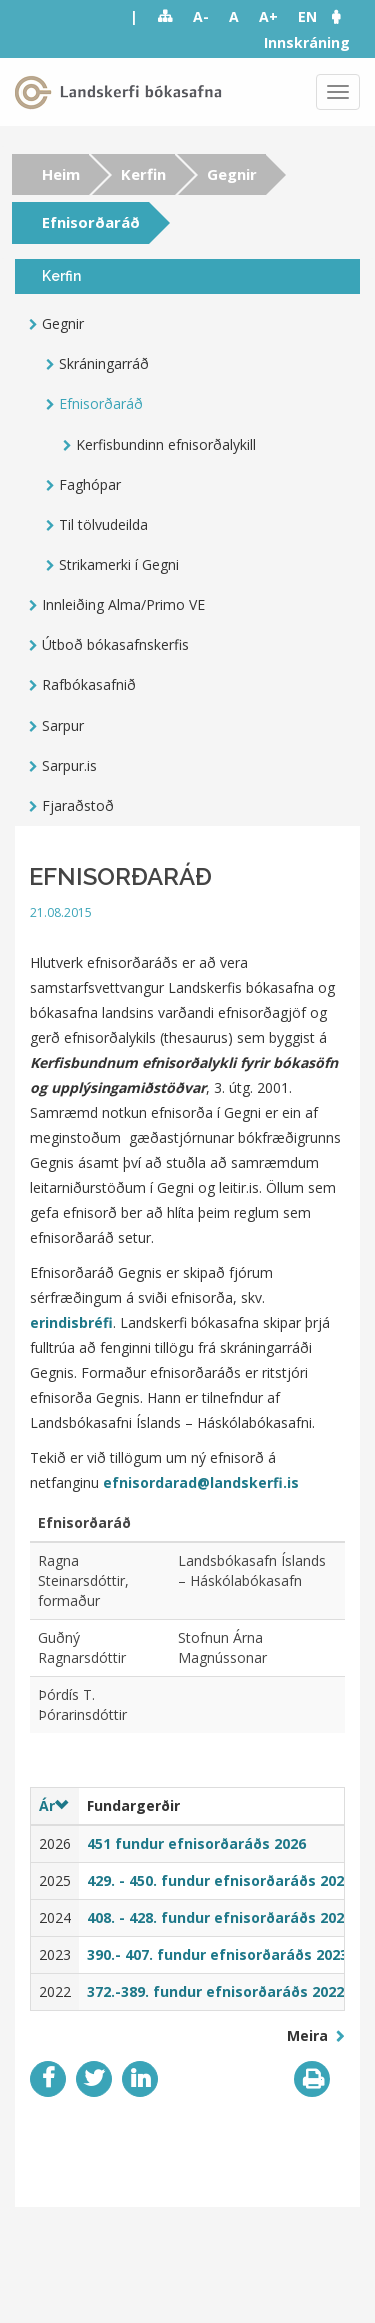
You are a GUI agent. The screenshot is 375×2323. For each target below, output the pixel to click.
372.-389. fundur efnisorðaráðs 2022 (215, 1991)
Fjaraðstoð (78, 805)
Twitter (94, 2079)
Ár (54, 1805)
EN (307, 16)
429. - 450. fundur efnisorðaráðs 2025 (219, 1880)
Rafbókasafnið (89, 684)
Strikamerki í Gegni (119, 564)
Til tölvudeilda (103, 524)
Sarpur (63, 725)
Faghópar (90, 484)
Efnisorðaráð (101, 403)
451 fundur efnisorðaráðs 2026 (196, 1843)
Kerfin (143, 174)
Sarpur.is (69, 765)
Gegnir (232, 174)
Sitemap (165, 17)
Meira (309, 2035)
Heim (61, 174)
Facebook (48, 2079)
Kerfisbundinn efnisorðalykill (166, 444)
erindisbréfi (71, 1322)
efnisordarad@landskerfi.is (201, 1482)
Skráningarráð (104, 363)
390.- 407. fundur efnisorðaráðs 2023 (217, 1954)
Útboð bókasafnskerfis (115, 644)
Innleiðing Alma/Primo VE (123, 604)
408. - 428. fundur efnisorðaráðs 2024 (219, 1917)
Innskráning (307, 42)
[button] (346, 16)
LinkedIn (140, 2079)
